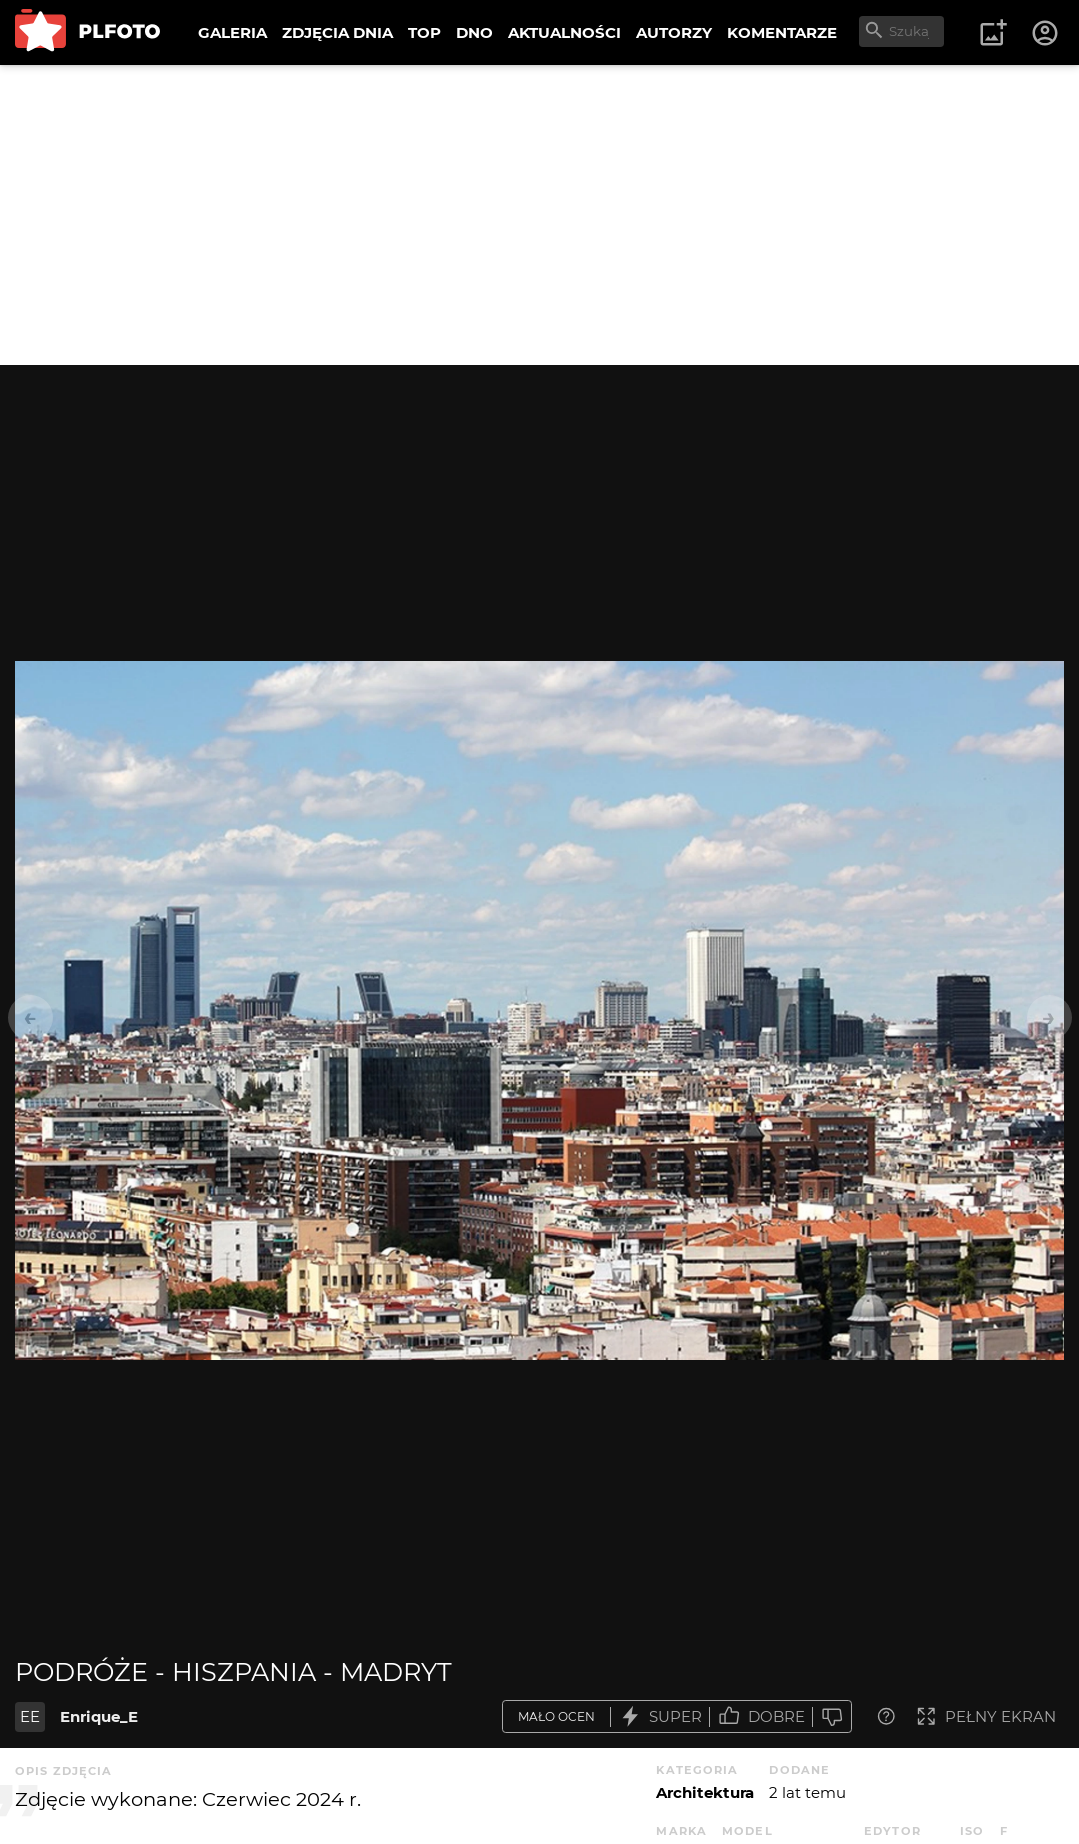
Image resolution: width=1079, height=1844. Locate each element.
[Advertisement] (539, 215)
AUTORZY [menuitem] (674, 32)
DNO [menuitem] (474, 32)
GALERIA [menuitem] (232, 32)
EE (30, 1716)
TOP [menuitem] (424, 32)
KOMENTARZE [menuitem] (782, 32)
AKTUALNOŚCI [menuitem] (564, 32)
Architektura (705, 1792)
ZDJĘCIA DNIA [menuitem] (337, 32)
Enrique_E (99, 1716)
